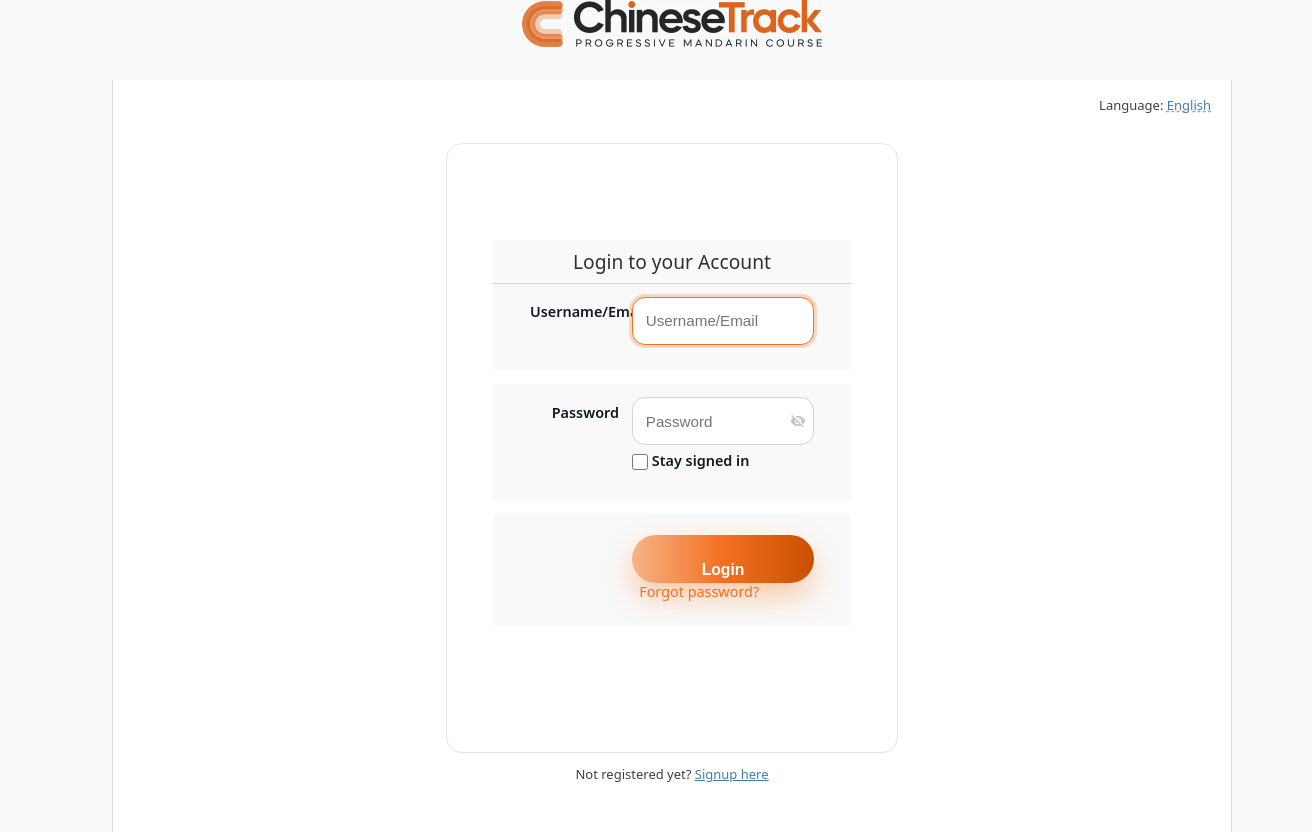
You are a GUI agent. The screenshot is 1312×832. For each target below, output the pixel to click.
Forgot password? (699, 591)
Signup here (732, 774)
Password (585, 413)
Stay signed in (690, 461)
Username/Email (574, 312)
